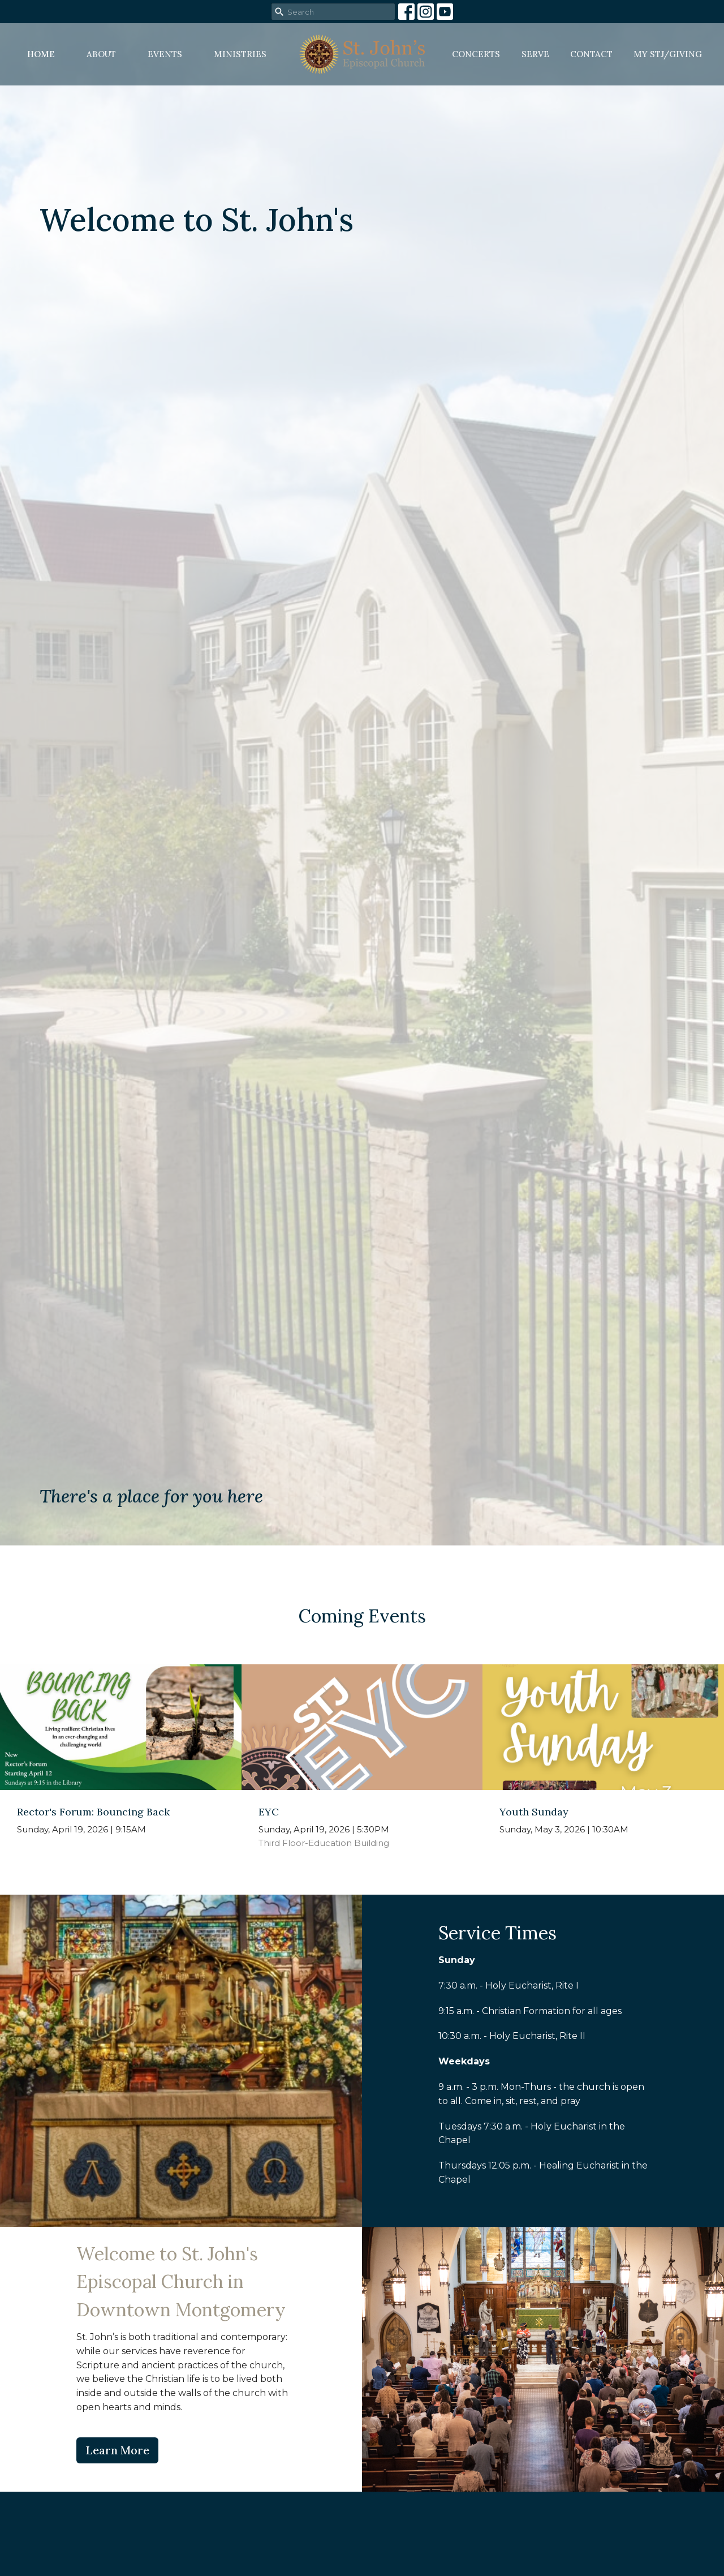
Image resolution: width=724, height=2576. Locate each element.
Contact (591, 54)
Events (165, 54)
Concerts (476, 54)
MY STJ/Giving (668, 54)
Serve (535, 54)
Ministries (240, 54)
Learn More (117, 2450)
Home (41, 54)
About (101, 54)
